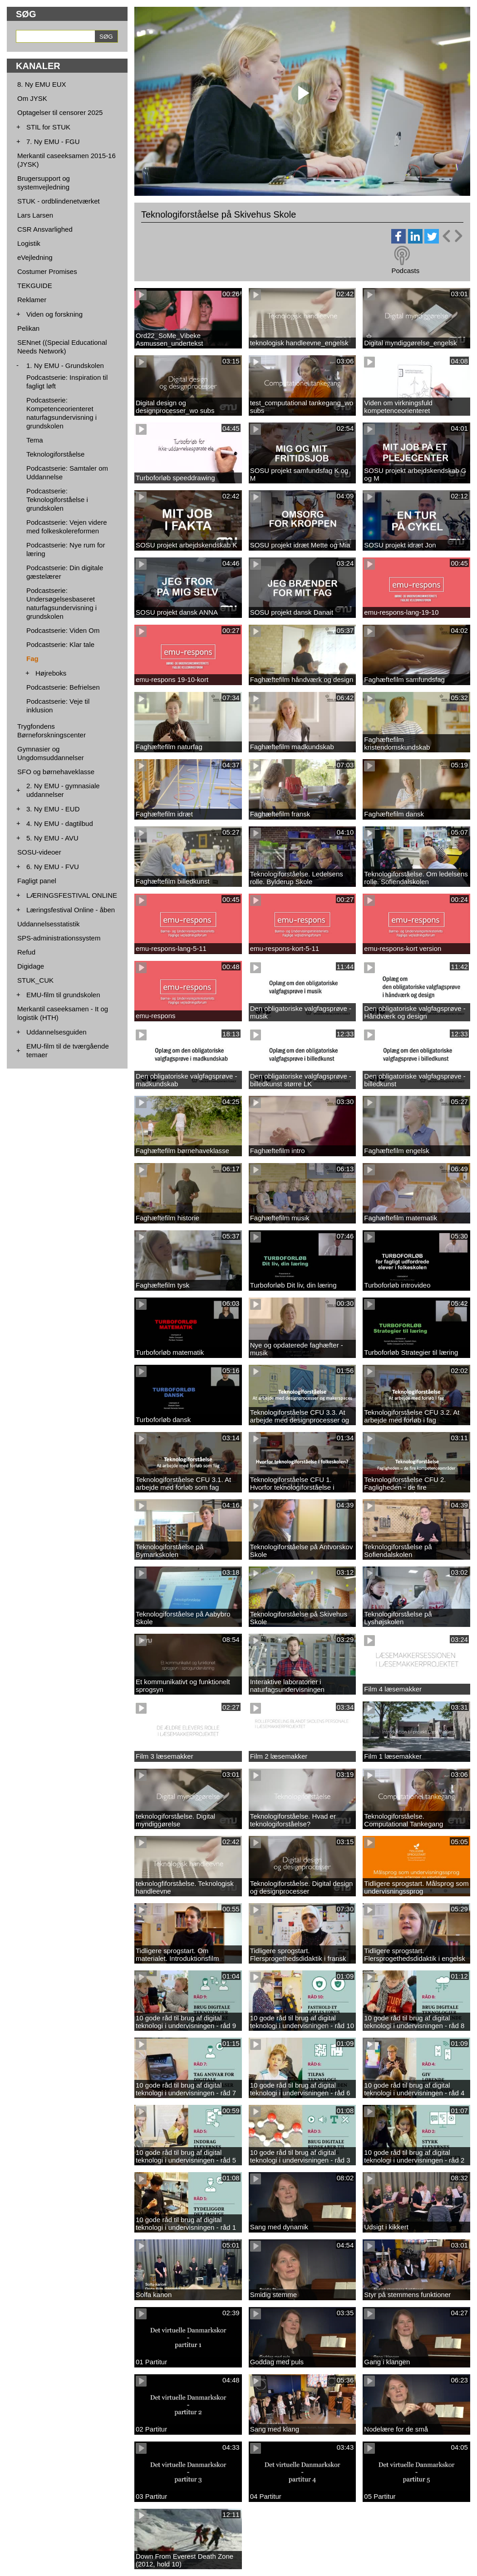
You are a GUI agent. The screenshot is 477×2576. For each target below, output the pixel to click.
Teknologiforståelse (55, 454)
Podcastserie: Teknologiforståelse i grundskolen (57, 499)
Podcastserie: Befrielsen (63, 687)
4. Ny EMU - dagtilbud (59, 823)
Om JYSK (32, 98)
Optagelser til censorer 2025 (60, 112)
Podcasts (405, 270)
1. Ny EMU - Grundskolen (65, 365)
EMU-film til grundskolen (63, 995)
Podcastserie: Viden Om (62, 630)
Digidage (30, 966)
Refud (26, 952)
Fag (32, 658)
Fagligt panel (36, 881)
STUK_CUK (35, 980)
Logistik (28, 243)
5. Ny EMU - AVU (52, 838)
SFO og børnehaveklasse (55, 772)
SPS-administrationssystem (58, 938)
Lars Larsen (35, 215)
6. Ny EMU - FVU (52, 866)
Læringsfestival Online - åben (70, 910)
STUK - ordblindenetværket (58, 201)
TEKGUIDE (34, 285)
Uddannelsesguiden (56, 1032)
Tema (34, 440)
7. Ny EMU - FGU (53, 141)
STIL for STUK (48, 127)
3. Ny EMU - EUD (53, 809)
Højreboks (50, 673)
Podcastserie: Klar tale (60, 644)
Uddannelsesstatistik (48, 924)
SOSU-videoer (39, 852)
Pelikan (28, 328)
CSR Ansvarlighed (45, 229)
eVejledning (35, 257)
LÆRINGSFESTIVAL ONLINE (71, 895)
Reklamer (31, 299)
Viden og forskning (54, 314)
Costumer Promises (47, 271)
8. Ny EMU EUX (41, 84)
